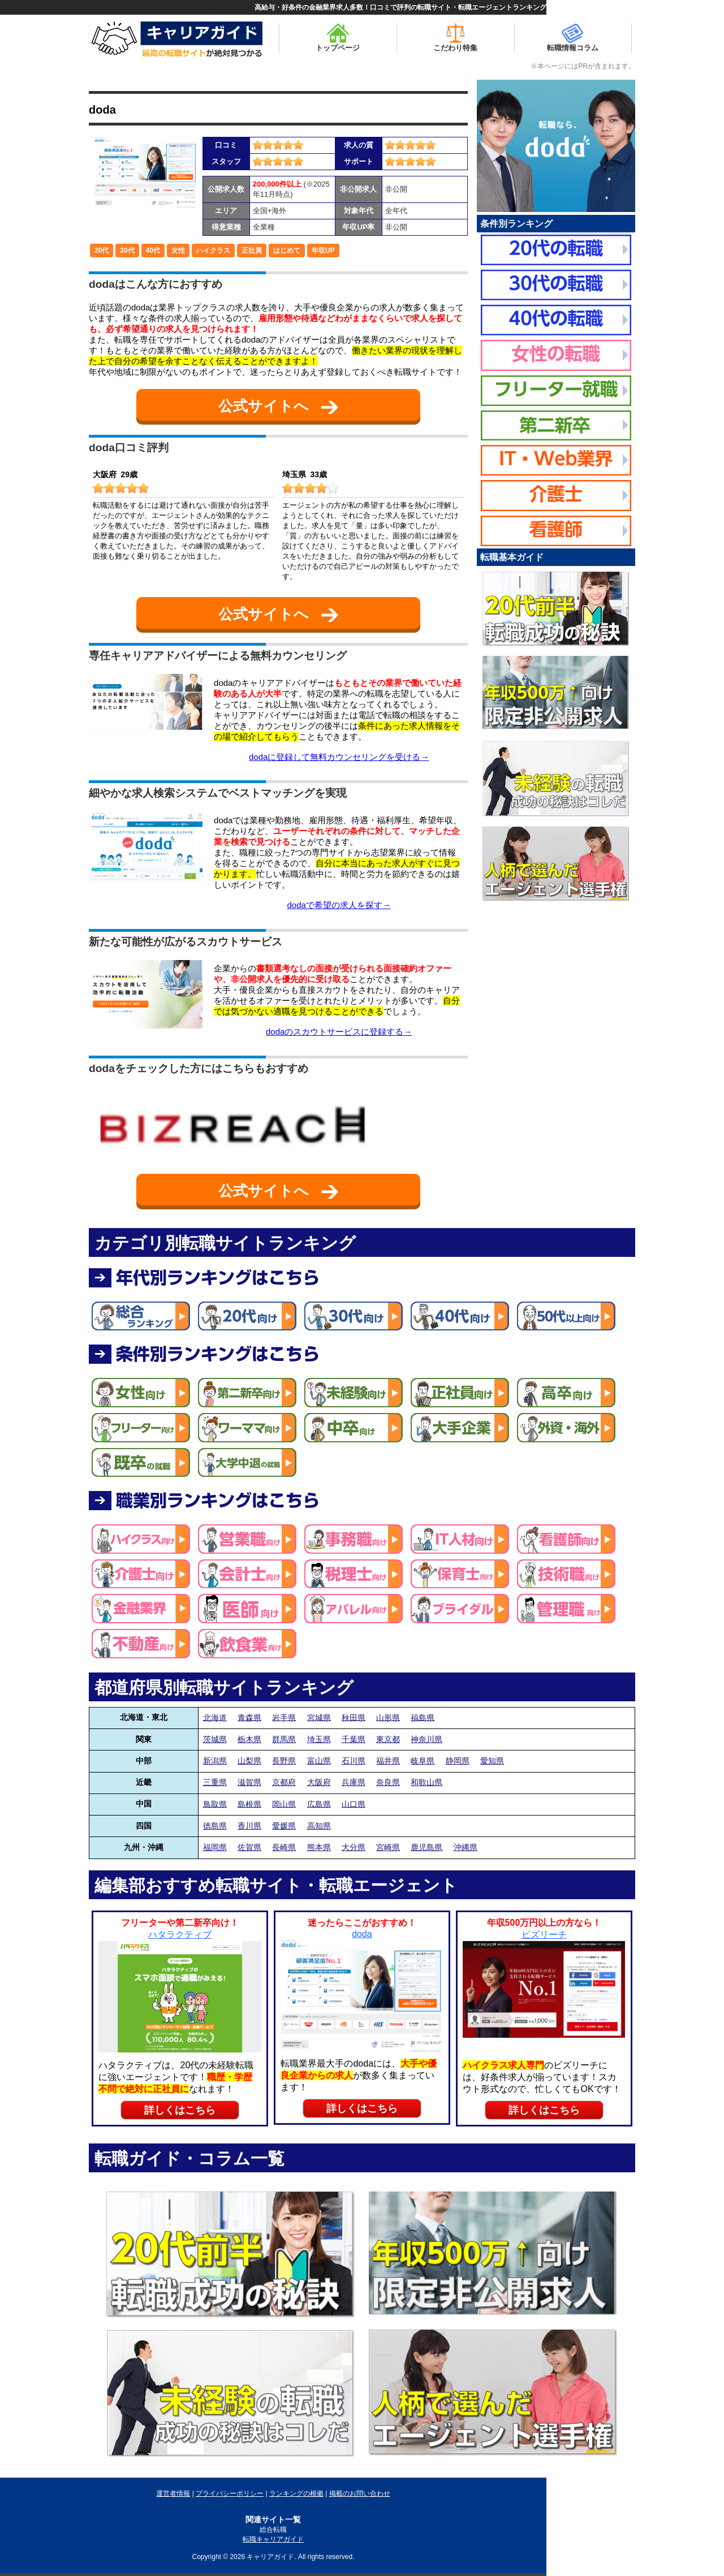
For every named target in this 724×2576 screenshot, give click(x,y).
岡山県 (284, 1803)
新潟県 (215, 1760)
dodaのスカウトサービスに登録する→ (339, 1031)
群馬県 (284, 1739)
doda (102, 109)
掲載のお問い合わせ (359, 2493)
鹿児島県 (426, 1847)
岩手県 (284, 1717)
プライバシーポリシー (230, 2493)
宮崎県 (388, 1847)
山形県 (388, 1717)
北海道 (215, 1717)
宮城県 (319, 1717)
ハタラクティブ (180, 1934)
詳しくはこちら (180, 2110)
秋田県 (353, 1717)
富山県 (319, 1760)
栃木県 (249, 1739)
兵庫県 (353, 1782)
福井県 (388, 1760)
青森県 (249, 1717)
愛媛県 (284, 1825)
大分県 (353, 1847)
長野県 (284, 1760)
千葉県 (353, 1739)
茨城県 (215, 1739)
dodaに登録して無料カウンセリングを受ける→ (339, 757)
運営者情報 (173, 2493)
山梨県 (249, 1760)
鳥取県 (215, 1803)
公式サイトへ (278, 405)
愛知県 (492, 1760)
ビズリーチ (544, 1934)
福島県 (422, 1717)
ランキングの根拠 (296, 2493)
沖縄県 (465, 1847)
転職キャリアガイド (273, 2539)
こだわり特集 (455, 37)
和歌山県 (426, 1782)
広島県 (319, 1803)
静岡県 (457, 1760)
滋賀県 (249, 1782)
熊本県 (319, 1847)
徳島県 (215, 1825)
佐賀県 (249, 1847)
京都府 (284, 1782)
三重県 (215, 1782)
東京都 (388, 1739)
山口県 (353, 1803)
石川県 (353, 1760)
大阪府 (319, 1782)
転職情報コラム (572, 37)
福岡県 (215, 1847)
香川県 (249, 1825)
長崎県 (284, 1847)
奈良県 (388, 1782)
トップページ (338, 37)
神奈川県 (426, 1739)
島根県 (249, 1803)
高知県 (319, 1825)
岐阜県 (422, 1760)
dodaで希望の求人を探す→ (339, 905)
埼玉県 (319, 1739)
